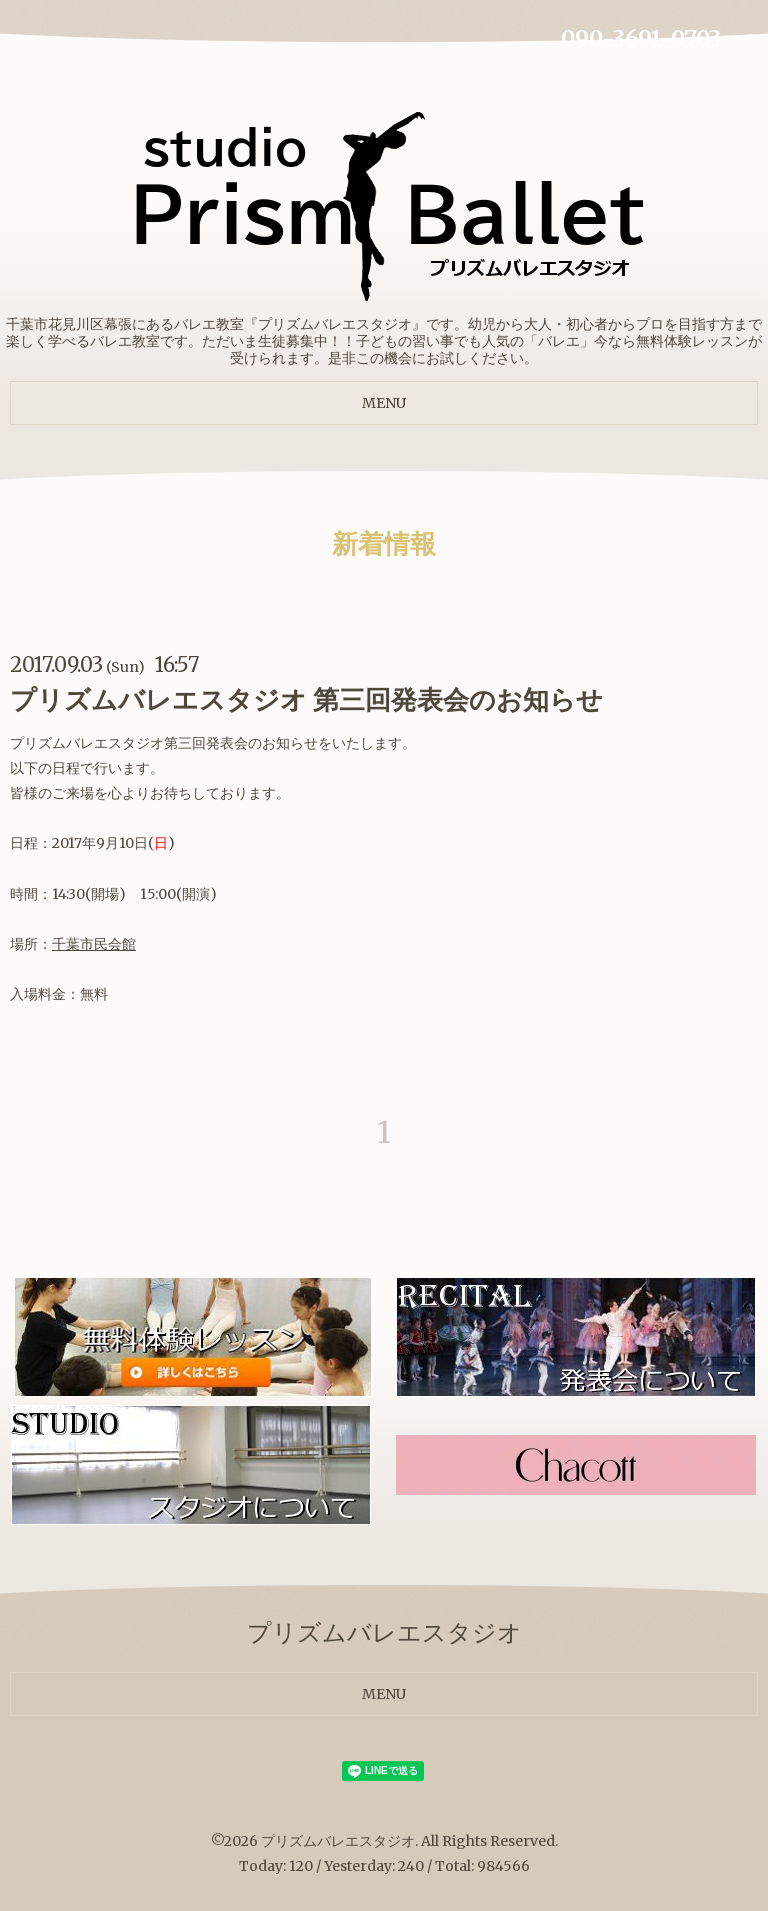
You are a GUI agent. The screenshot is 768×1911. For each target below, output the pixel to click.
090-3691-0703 (641, 39)
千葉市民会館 (94, 944)
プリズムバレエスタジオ (338, 1841)
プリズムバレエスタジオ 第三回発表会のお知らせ (306, 699)
